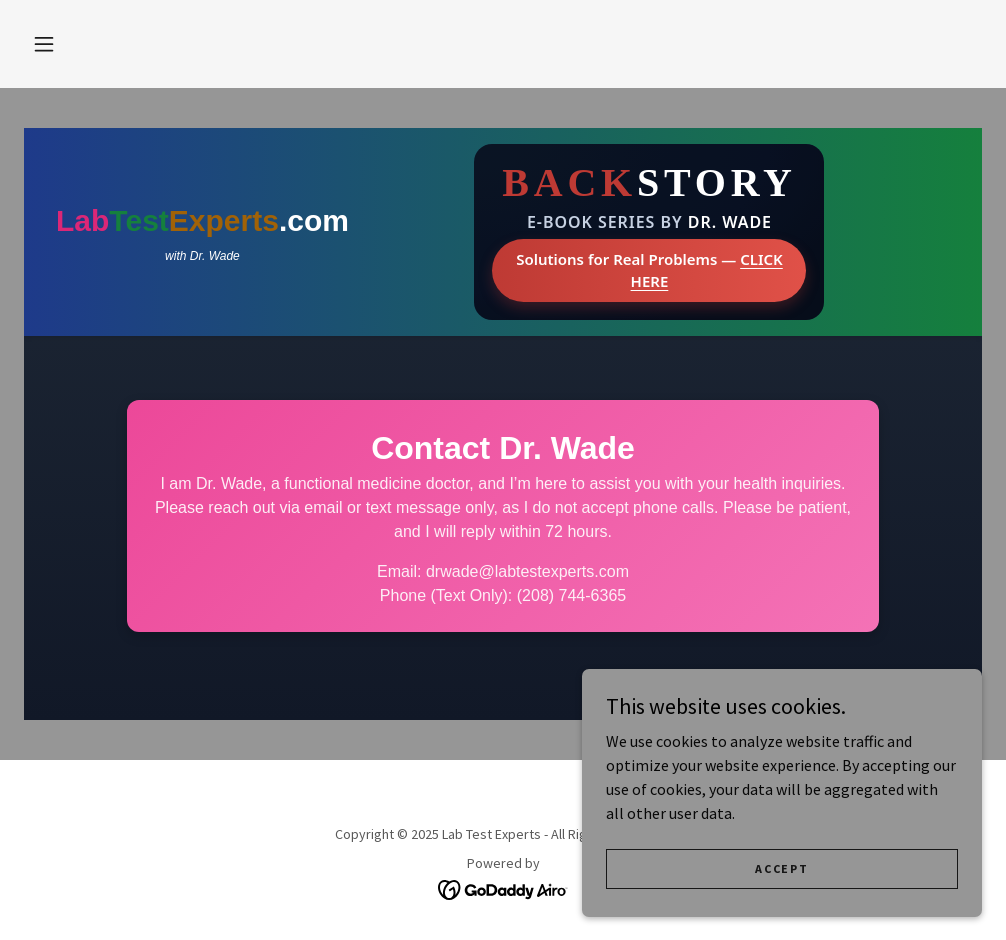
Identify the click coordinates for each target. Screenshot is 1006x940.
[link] (503, 888)
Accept (781, 868)
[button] (44, 44)
